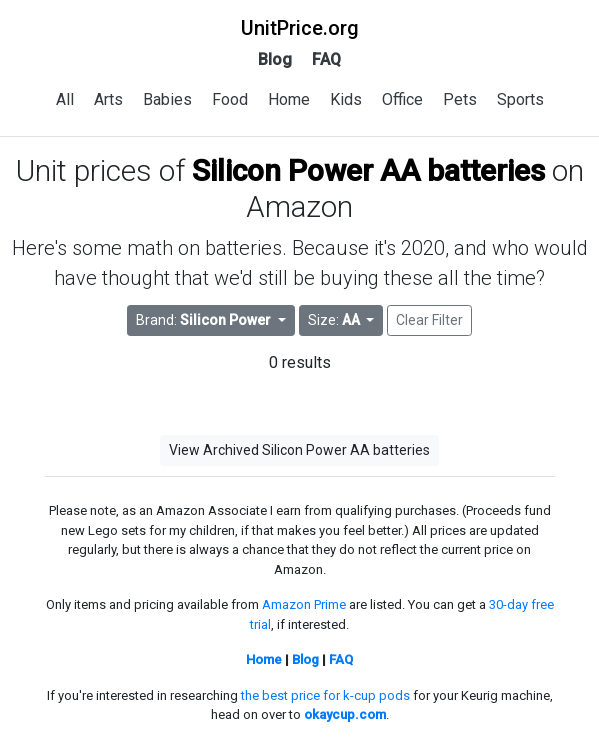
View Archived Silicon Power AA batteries (299, 450)
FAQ (326, 59)
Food (230, 99)
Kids (346, 99)
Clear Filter (429, 320)
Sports (520, 99)
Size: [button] (335, 320)
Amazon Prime (304, 604)
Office (402, 99)
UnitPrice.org (300, 28)
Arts (108, 99)
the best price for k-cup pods (325, 695)
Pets (460, 99)
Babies (167, 99)
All (65, 99)
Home (289, 99)
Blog (275, 59)
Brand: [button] (205, 320)
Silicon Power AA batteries (368, 170)
